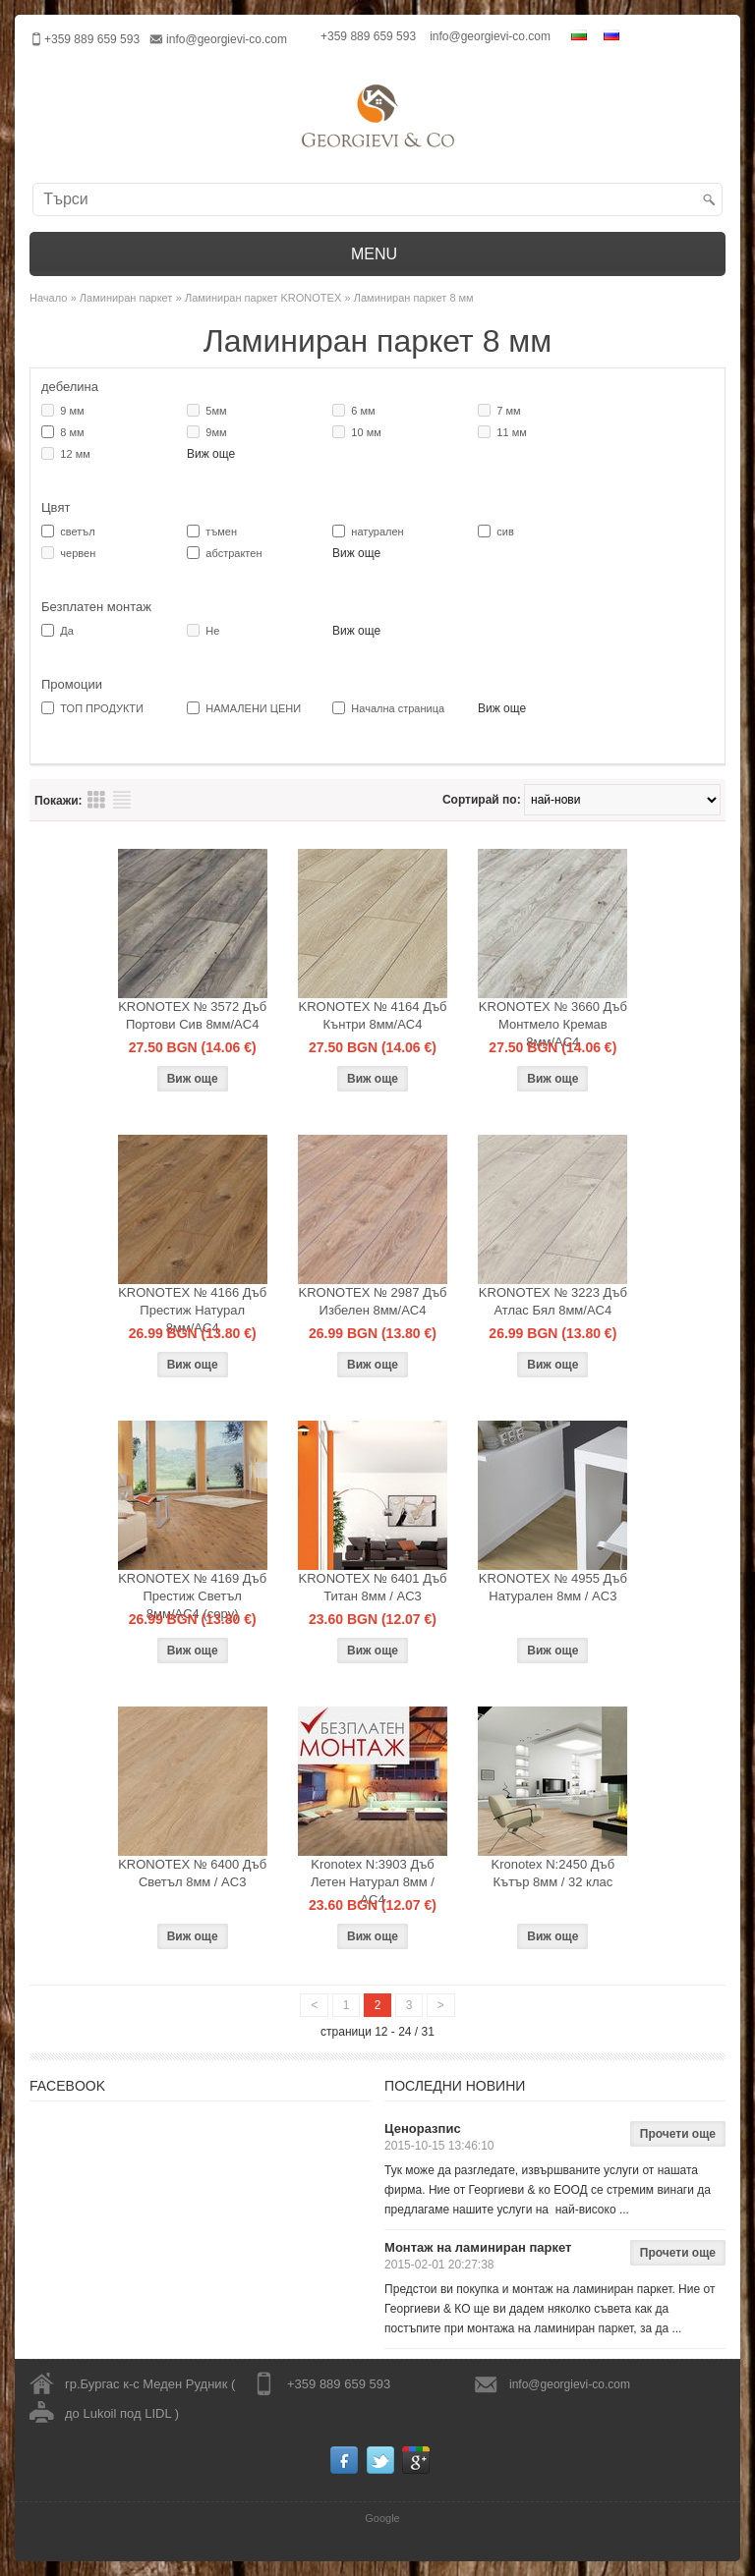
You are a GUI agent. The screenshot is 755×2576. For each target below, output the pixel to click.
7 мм (508, 411)
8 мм (72, 432)
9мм (215, 432)
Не (212, 631)
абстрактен (233, 553)
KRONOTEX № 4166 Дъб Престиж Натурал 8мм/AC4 (192, 1310)
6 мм (363, 411)
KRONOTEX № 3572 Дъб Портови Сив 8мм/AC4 (192, 1015)
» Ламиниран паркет (122, 298)
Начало (48, 298)
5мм (215, 411)
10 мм (365, 432)
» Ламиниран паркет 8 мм (409, 298)
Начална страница (397, 708)
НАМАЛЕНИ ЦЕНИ (253, 708)
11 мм (511, 432)
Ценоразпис (422, 2128)
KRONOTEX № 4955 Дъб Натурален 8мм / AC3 (553, 1587)
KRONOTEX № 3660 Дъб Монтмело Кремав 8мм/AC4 (553, 1024)
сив (505, 531)
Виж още (211, 454)
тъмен (221, 531)
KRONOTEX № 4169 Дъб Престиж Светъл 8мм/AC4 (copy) (192, 1596)
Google (382, 2518)
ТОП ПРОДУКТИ (102, 708)
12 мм (74, 454)
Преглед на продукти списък (122, 800)
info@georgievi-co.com (226, 39)
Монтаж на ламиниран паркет (477, 2247)
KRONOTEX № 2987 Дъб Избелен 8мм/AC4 (372, 1301)
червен (77, 553)
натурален (377, 531)
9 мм (72, 411)
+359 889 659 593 (368, 36)
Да (67, 631)
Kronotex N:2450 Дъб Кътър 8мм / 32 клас (553, 1873)
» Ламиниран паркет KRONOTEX (259, 298)
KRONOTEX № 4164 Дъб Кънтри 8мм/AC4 (372, 1015)
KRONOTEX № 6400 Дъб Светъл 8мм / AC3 (192, 1873)
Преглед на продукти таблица (96, 800)
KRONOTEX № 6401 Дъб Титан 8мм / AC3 (372, 1587)
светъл (77, 531)
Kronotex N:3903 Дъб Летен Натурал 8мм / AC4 (373, 1882)
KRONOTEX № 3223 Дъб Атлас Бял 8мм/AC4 (553, 1301)
